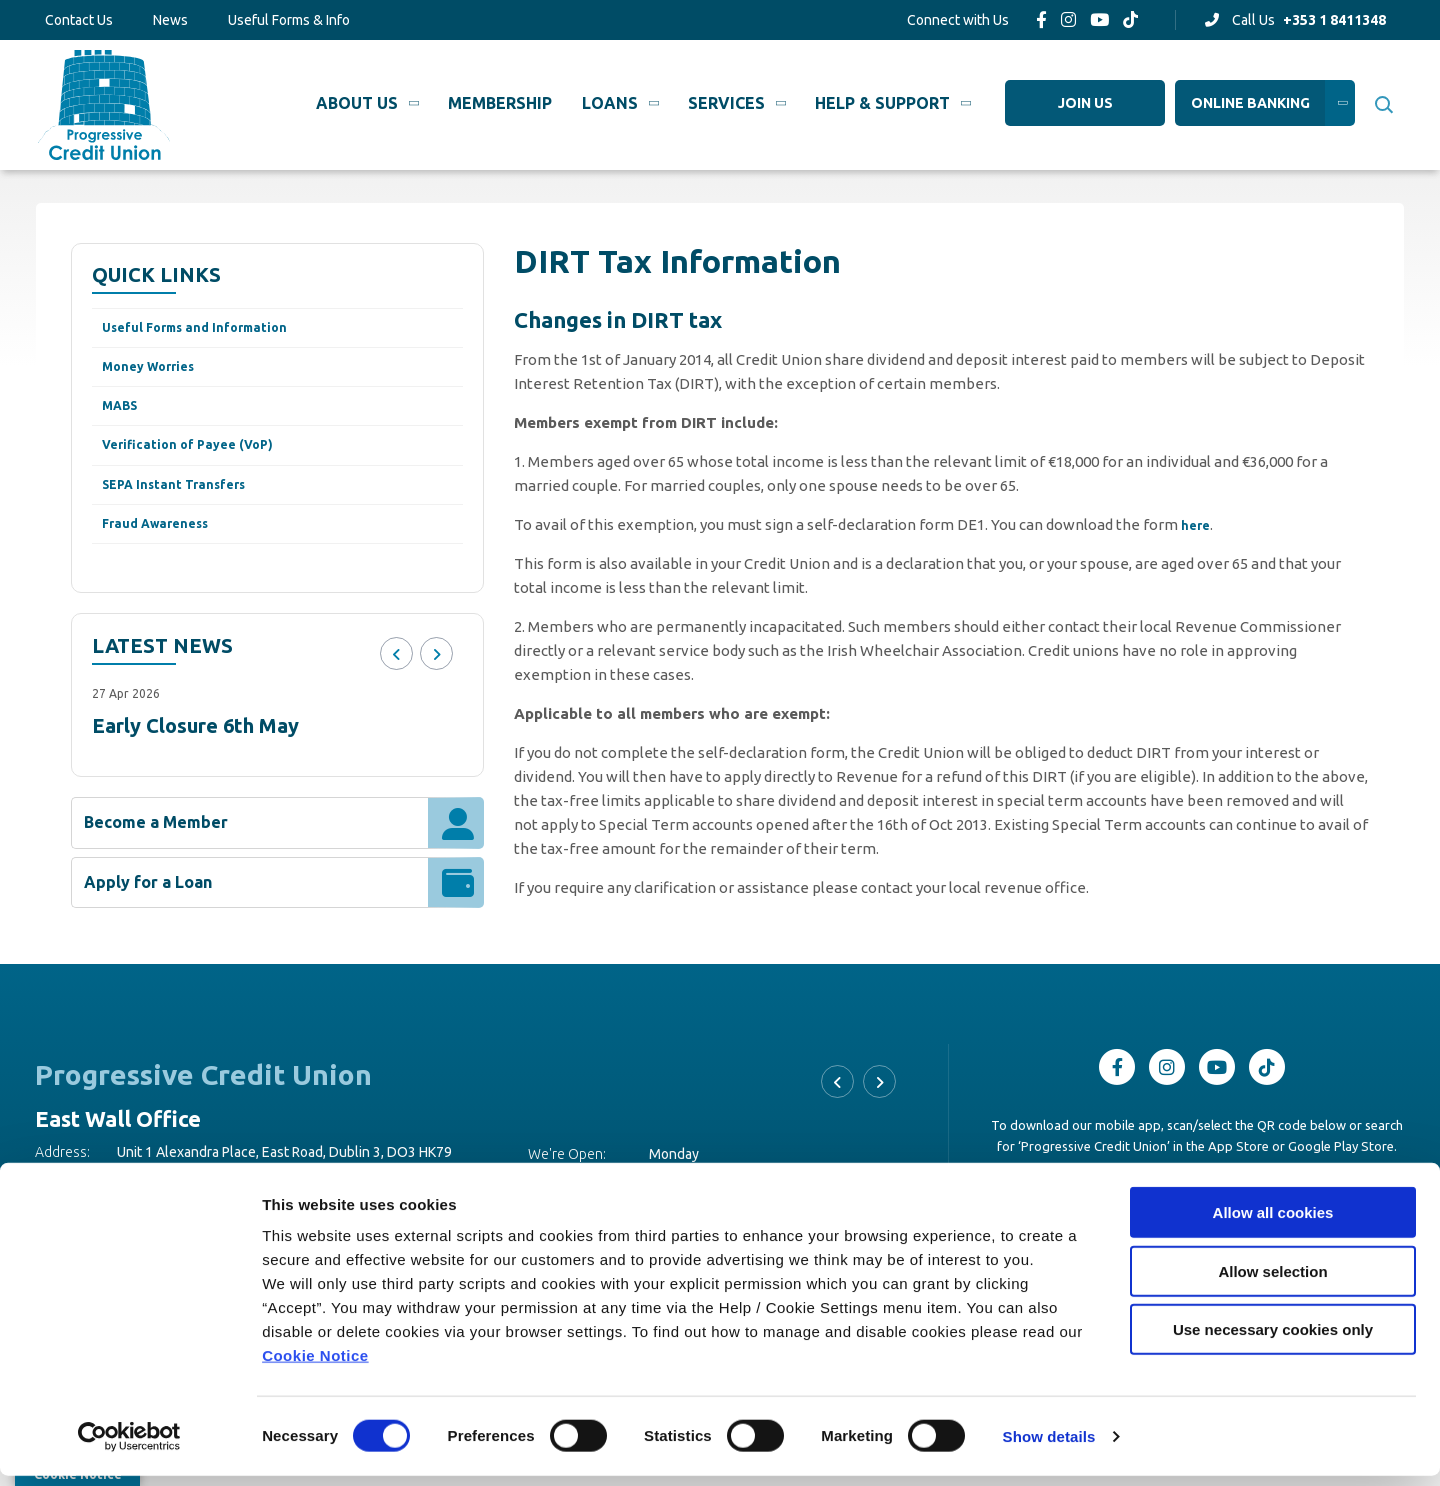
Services (726, 103)
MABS (123, 416)
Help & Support (882, 103)
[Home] (101, 104)
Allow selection (1272, 1281)
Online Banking (1250, 103)
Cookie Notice (315, 1365)
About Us (357, 103)
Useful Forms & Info (289, 20)
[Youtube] (1099, 19)
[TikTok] (1130, 19)
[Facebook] (1041, 19)
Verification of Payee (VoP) (202, 460)
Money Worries (157, 373)
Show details (1049, 1446)
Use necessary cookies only (1273, 1339)
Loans (610, 103)
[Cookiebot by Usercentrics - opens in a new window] (129, 1447)
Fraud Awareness (165, 547)
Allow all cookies (1273, 1222)
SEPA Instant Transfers (187, 503)
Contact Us (79, 20)
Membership (500, 103)
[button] (1382, 105)
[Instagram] (1068, 19)
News (170, 20)
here (1197, 524)
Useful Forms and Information (211, 329)
